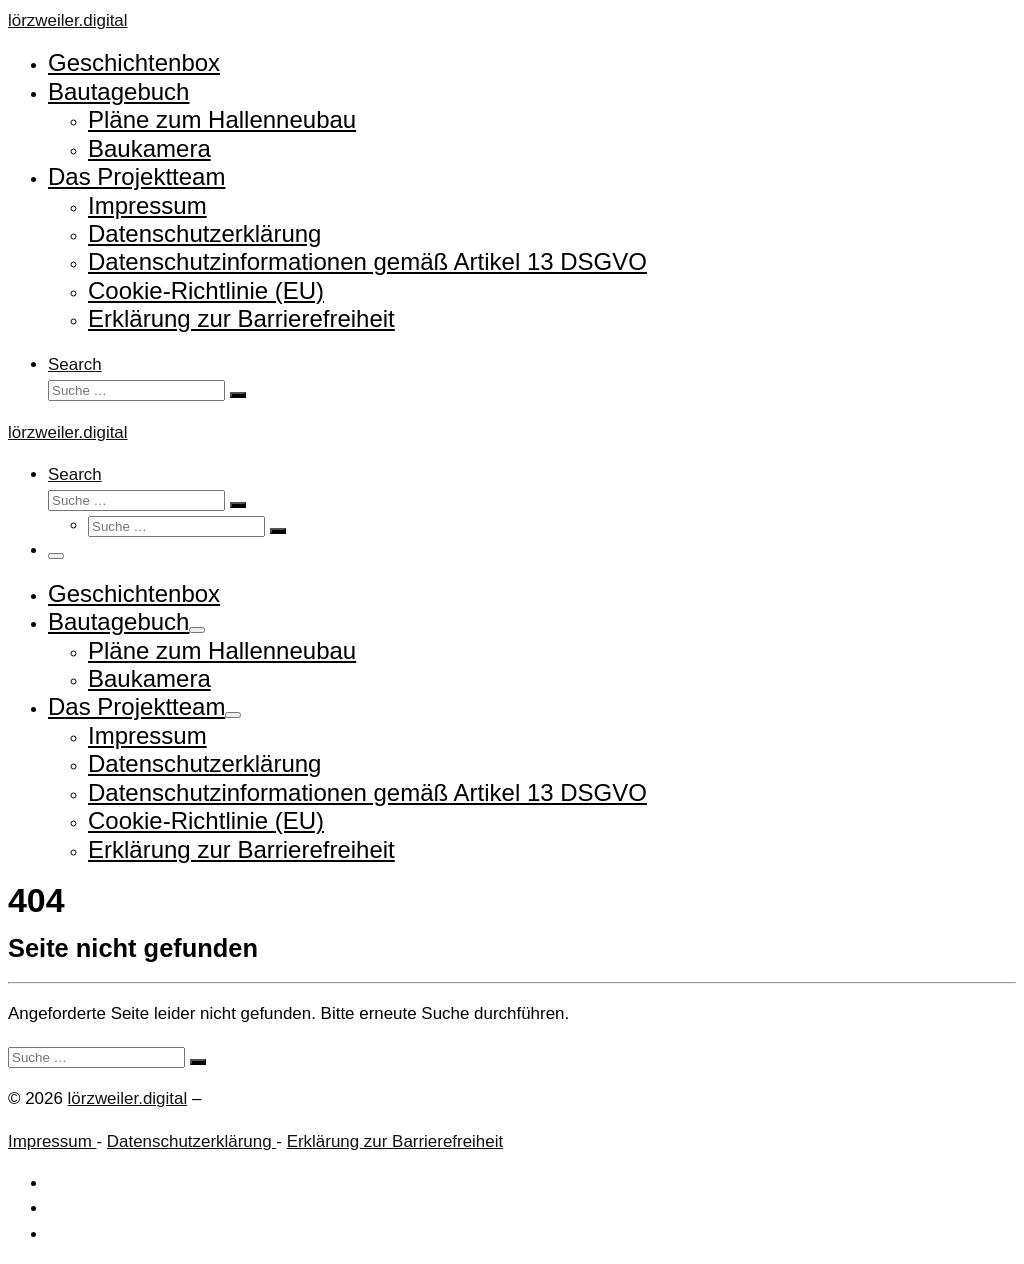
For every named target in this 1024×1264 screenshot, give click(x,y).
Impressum (52, 1141)
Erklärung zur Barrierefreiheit (395, 1141)
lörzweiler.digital (128, 1098)
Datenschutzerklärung (191, 1141)
